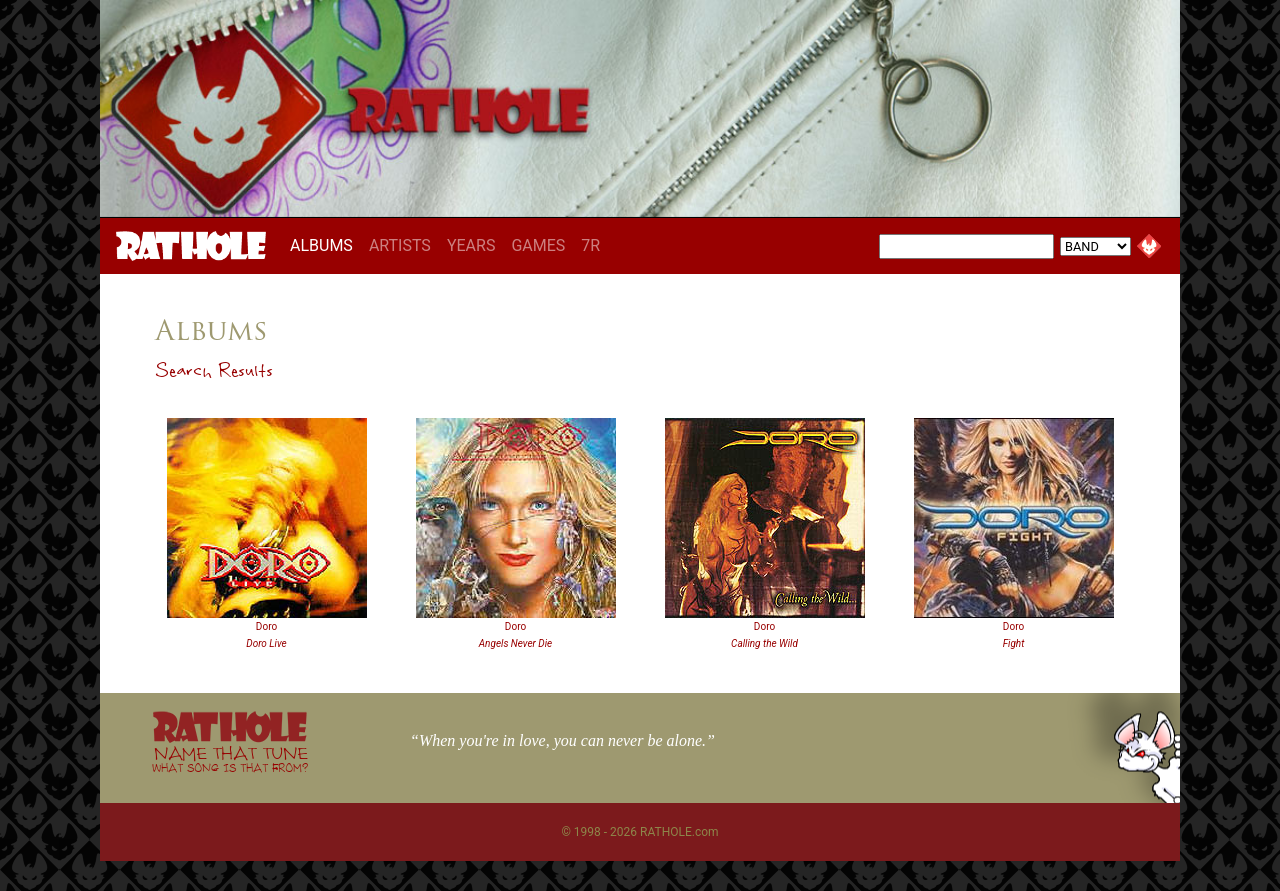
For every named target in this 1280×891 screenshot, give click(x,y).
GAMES (538, 245)
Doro (266, 626)
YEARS (471, 245)
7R (590, 245)
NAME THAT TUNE (230, 758)
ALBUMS (325, 245)
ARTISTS (400, 245)
